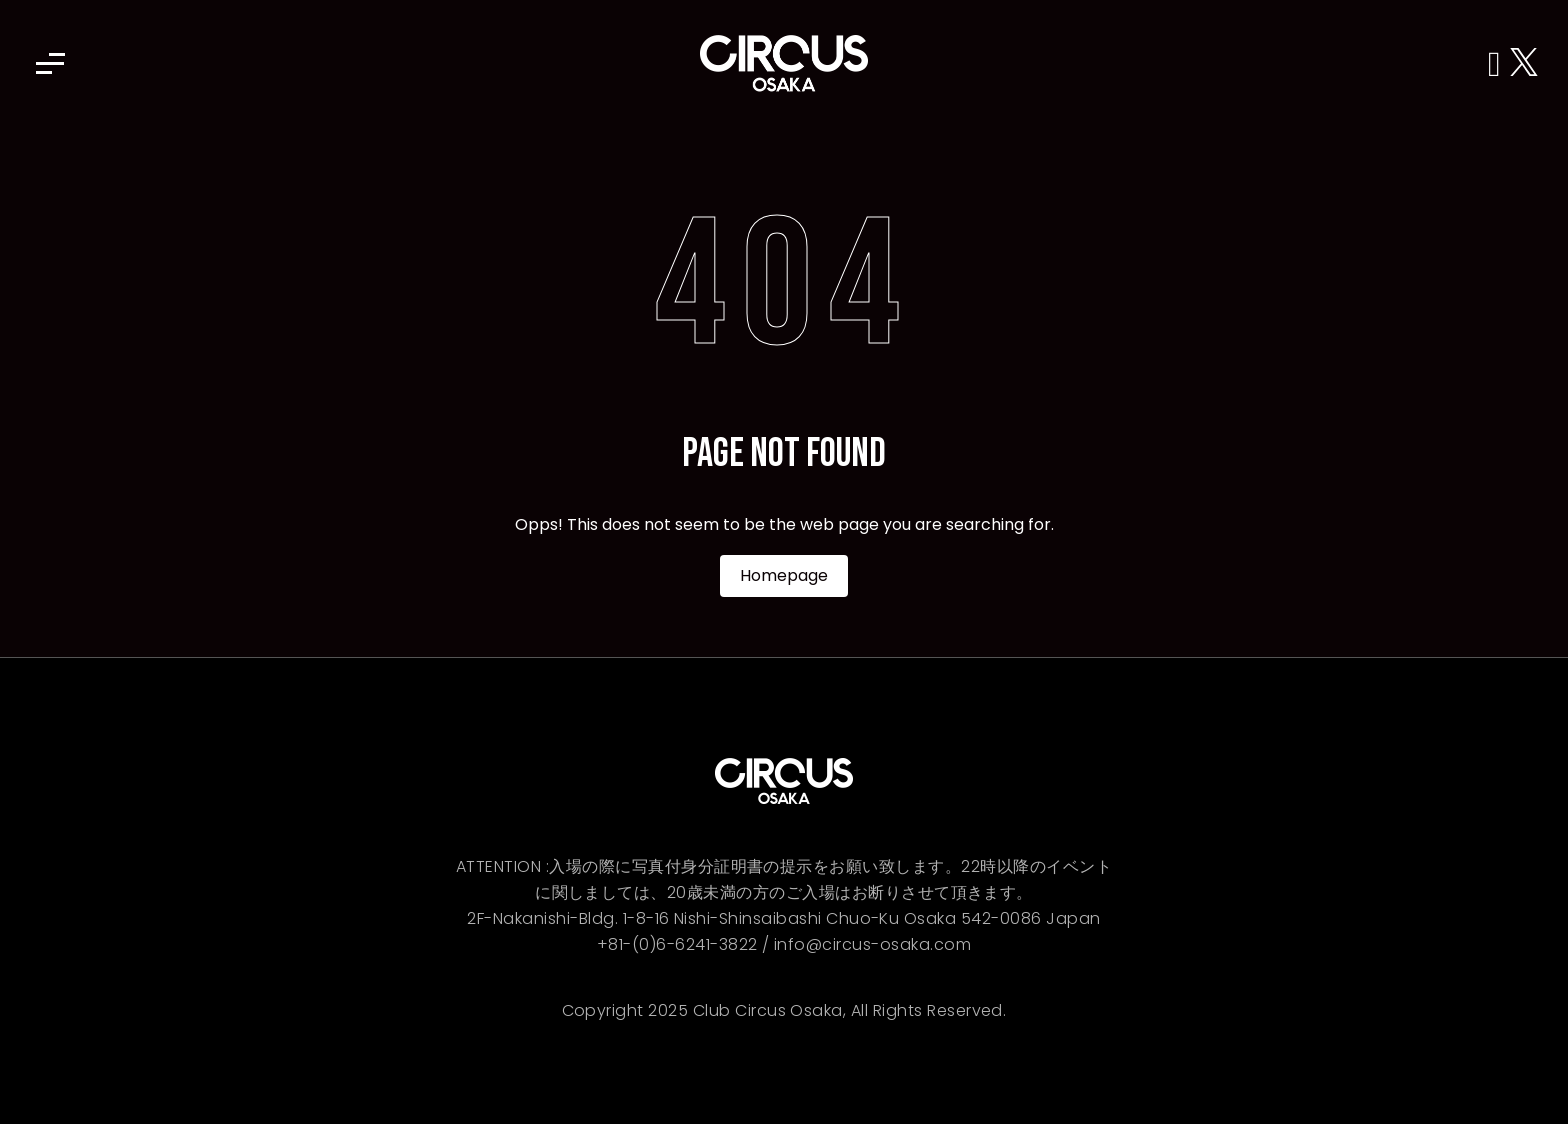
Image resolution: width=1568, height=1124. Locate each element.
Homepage (784, 575)
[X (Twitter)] (1524, 63)
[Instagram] (1499, 63)
